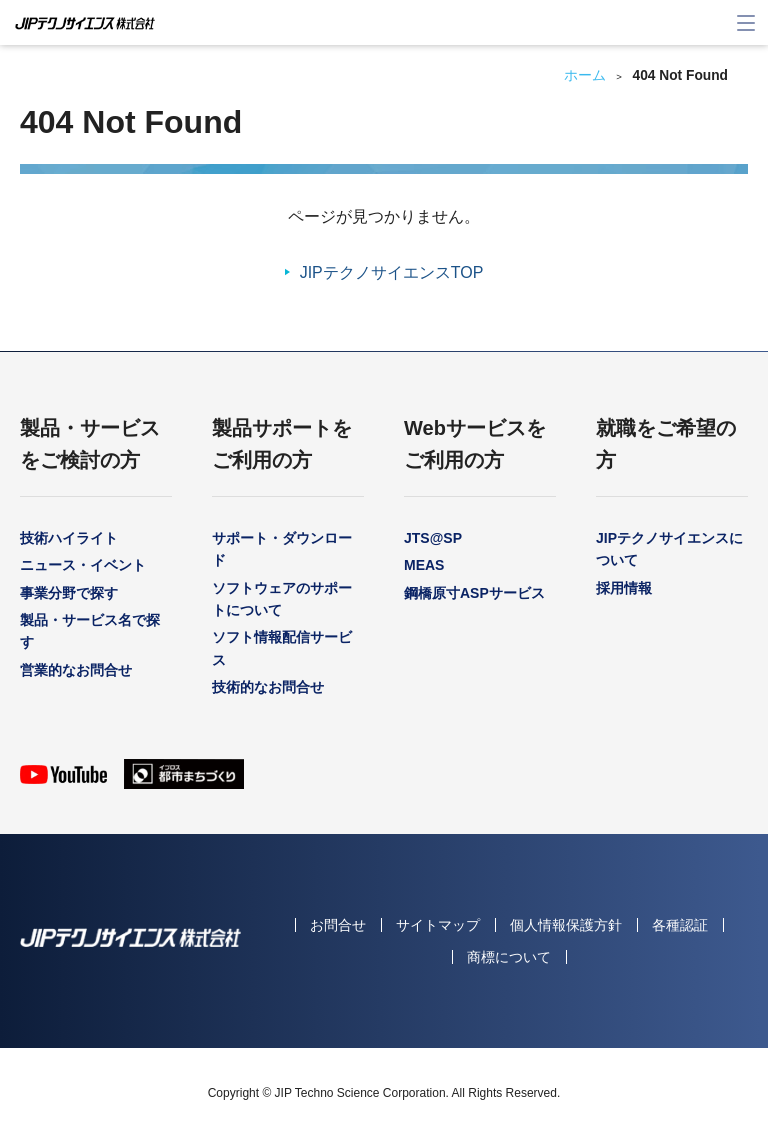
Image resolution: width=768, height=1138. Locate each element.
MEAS (424, 565)
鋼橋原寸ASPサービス (474, 593)
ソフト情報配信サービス (282, 648)
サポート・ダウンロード (282, 549)
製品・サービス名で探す (90, 631)
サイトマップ (438, 925)
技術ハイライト (69, 538)
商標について (509, 957)
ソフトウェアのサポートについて (282, 599)
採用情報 (624, 588)
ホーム (585, 75)
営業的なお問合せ (76, 670)
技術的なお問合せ (268, 687)
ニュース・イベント (83, 565)
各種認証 (680, 925)
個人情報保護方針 (566, 925)
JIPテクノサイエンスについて (669, 549)
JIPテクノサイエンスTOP (392, 272)
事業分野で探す (69, 593)
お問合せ (338, 925)
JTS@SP (433, 538)
